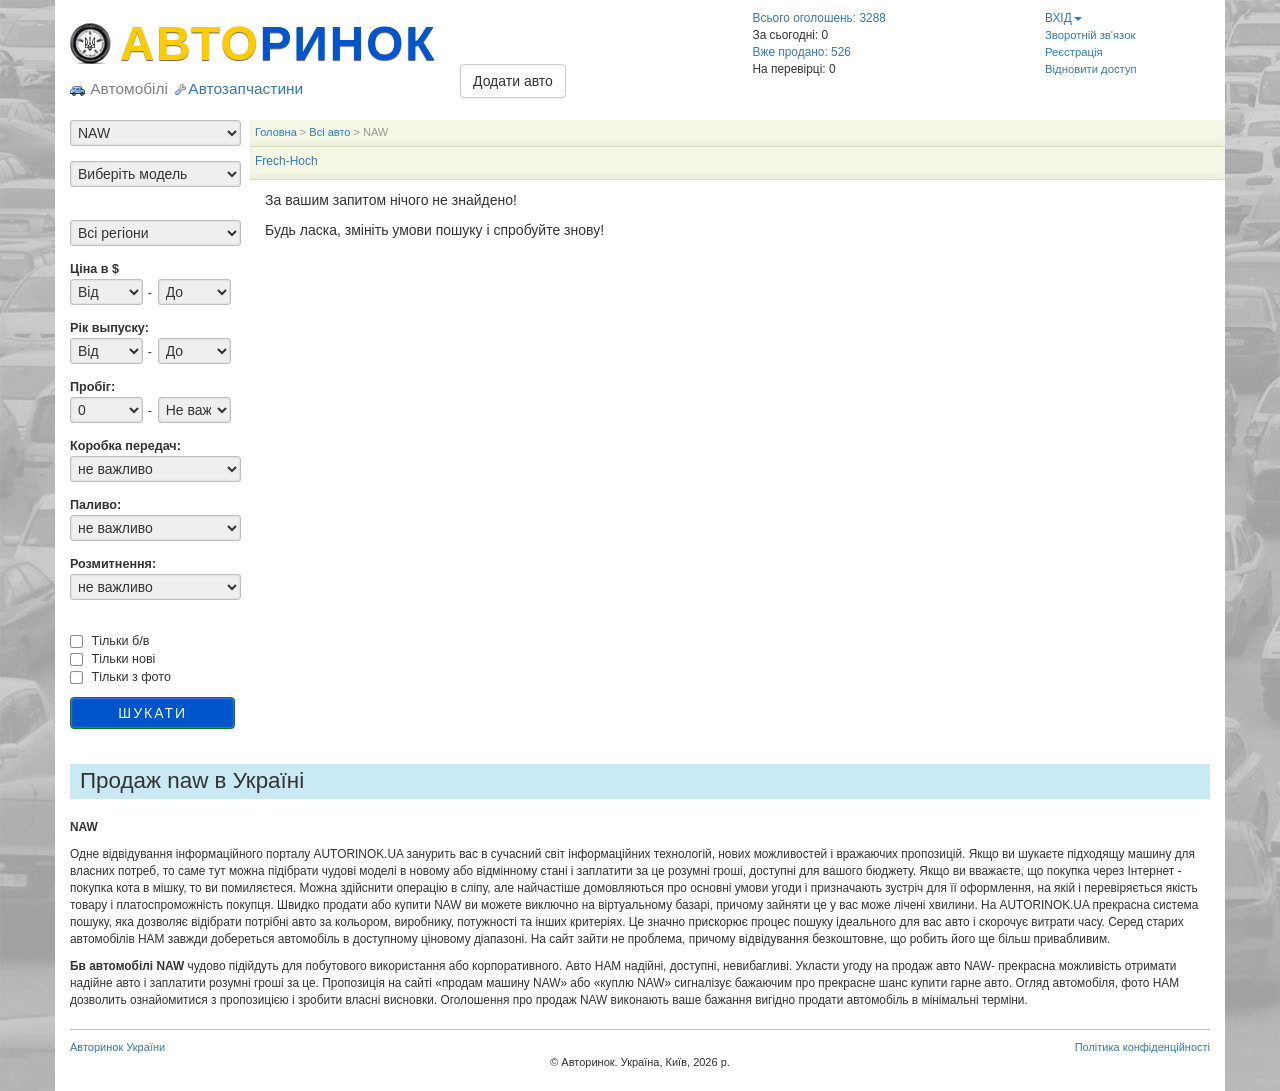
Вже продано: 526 (802, 52)
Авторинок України (117, 1047)
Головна (276, 132)
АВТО (278, 43)
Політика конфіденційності (1142, 1047)
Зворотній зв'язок (1090, 35)
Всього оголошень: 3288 (819, 18)
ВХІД (1063, 18)
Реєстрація (1074, 52)
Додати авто (513, 81)
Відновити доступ (1091, 69)
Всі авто (329, 132)
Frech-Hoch (286, 161)
